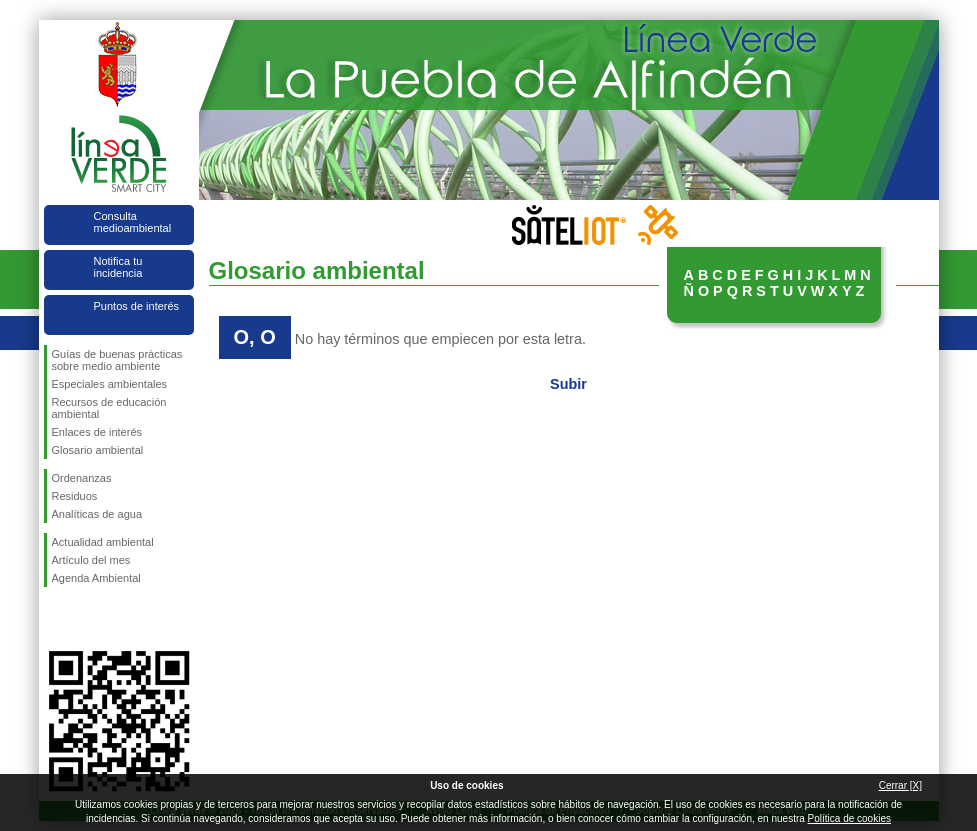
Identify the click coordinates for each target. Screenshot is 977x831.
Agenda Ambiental (96, 578)
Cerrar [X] (900, 785)
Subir (568, 384)
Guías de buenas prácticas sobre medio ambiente (117, 360)
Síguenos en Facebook (56, 619)
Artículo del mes (91, 560)
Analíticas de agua (97, 514)
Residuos (75, 496)
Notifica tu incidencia (118, 267)
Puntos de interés (137, 306)
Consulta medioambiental (133, 222)
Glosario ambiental (98, 450)
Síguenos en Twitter (89, 619)
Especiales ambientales (110, 384)
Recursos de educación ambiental (109, 408)
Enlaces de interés (97, 432)
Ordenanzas (82, 478)
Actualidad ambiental (103, 542)
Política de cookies (849, 818)
